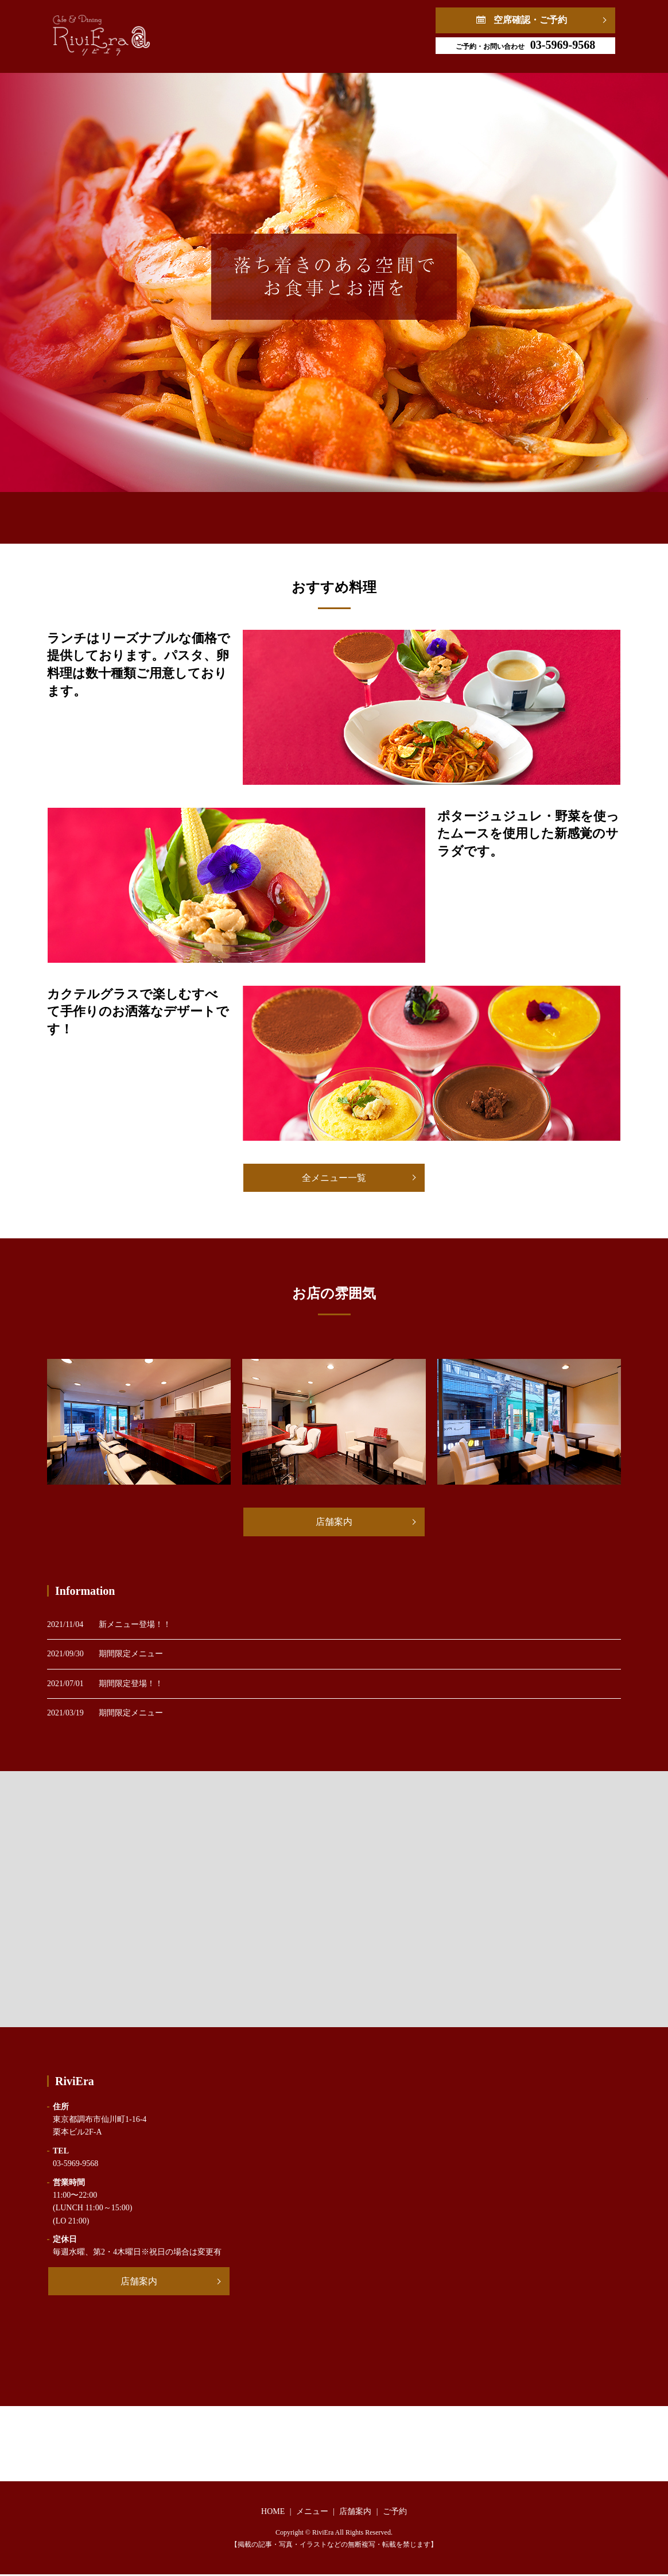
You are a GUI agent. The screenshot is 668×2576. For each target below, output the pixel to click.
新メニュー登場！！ (135, 1626)
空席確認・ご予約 (530, 20)
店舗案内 (340, 512)
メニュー (256, 512)
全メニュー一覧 (334, 1178)
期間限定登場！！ (131, 1684)
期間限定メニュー (131, 1655)
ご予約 (420, 512)
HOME (176, 512)
